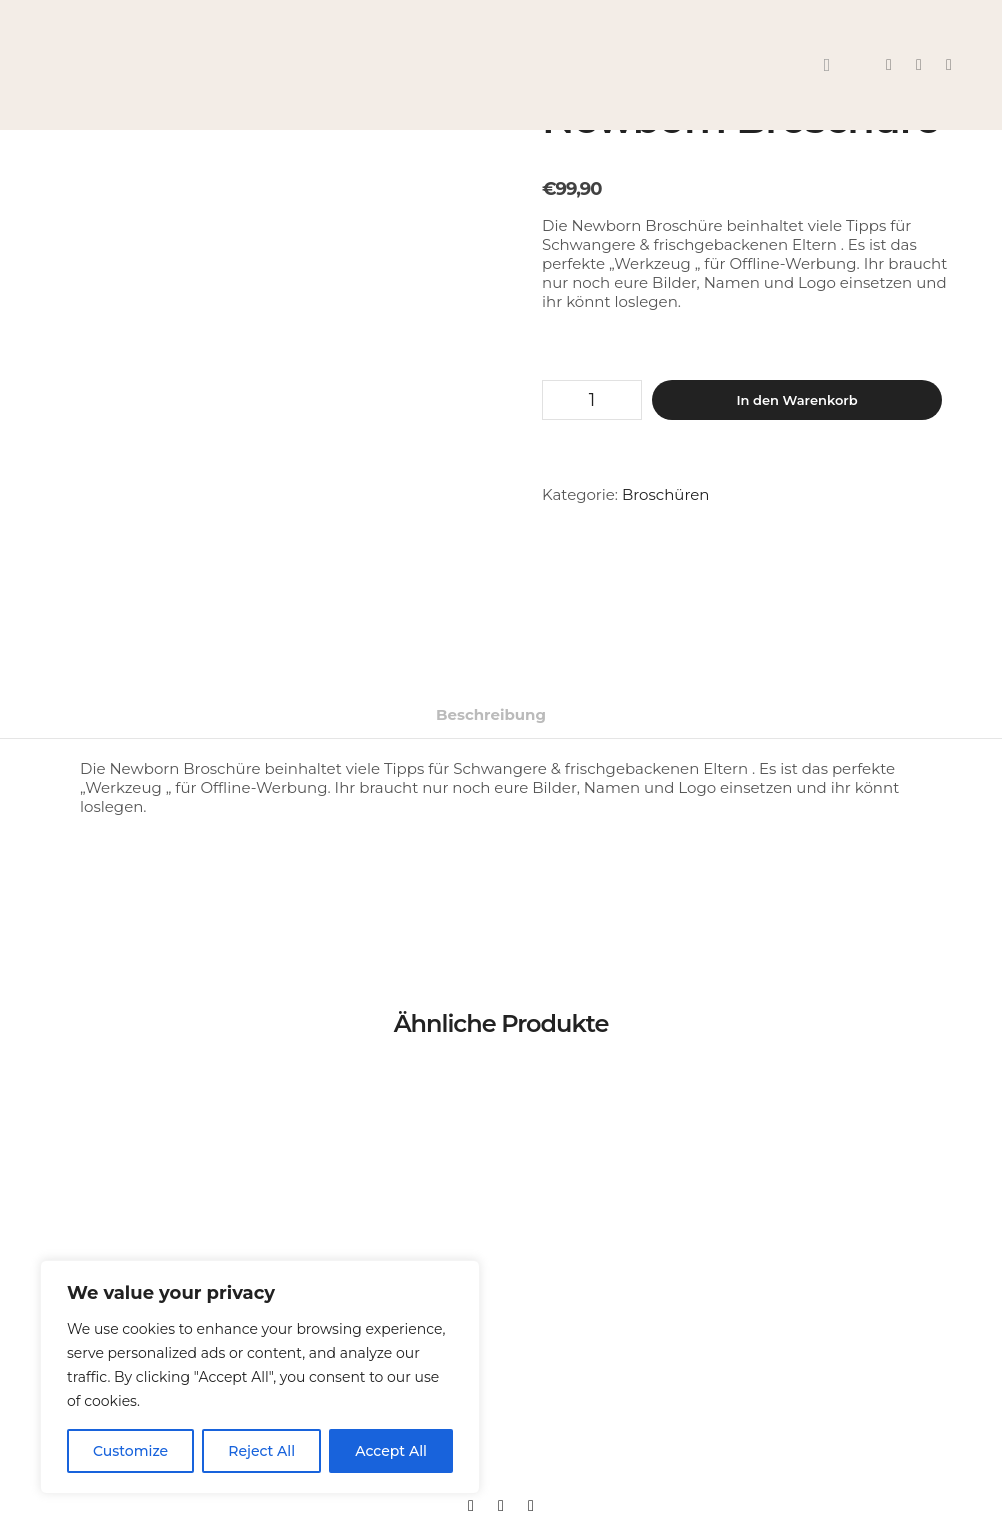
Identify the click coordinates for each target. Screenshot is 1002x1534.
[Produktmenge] (592, 400)
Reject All (261, 1451)
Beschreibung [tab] (491, 714)
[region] (260, 1377)
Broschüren (665, 494)
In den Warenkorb (796, 400)
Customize (130, 1451)
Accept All (391, 1451)
